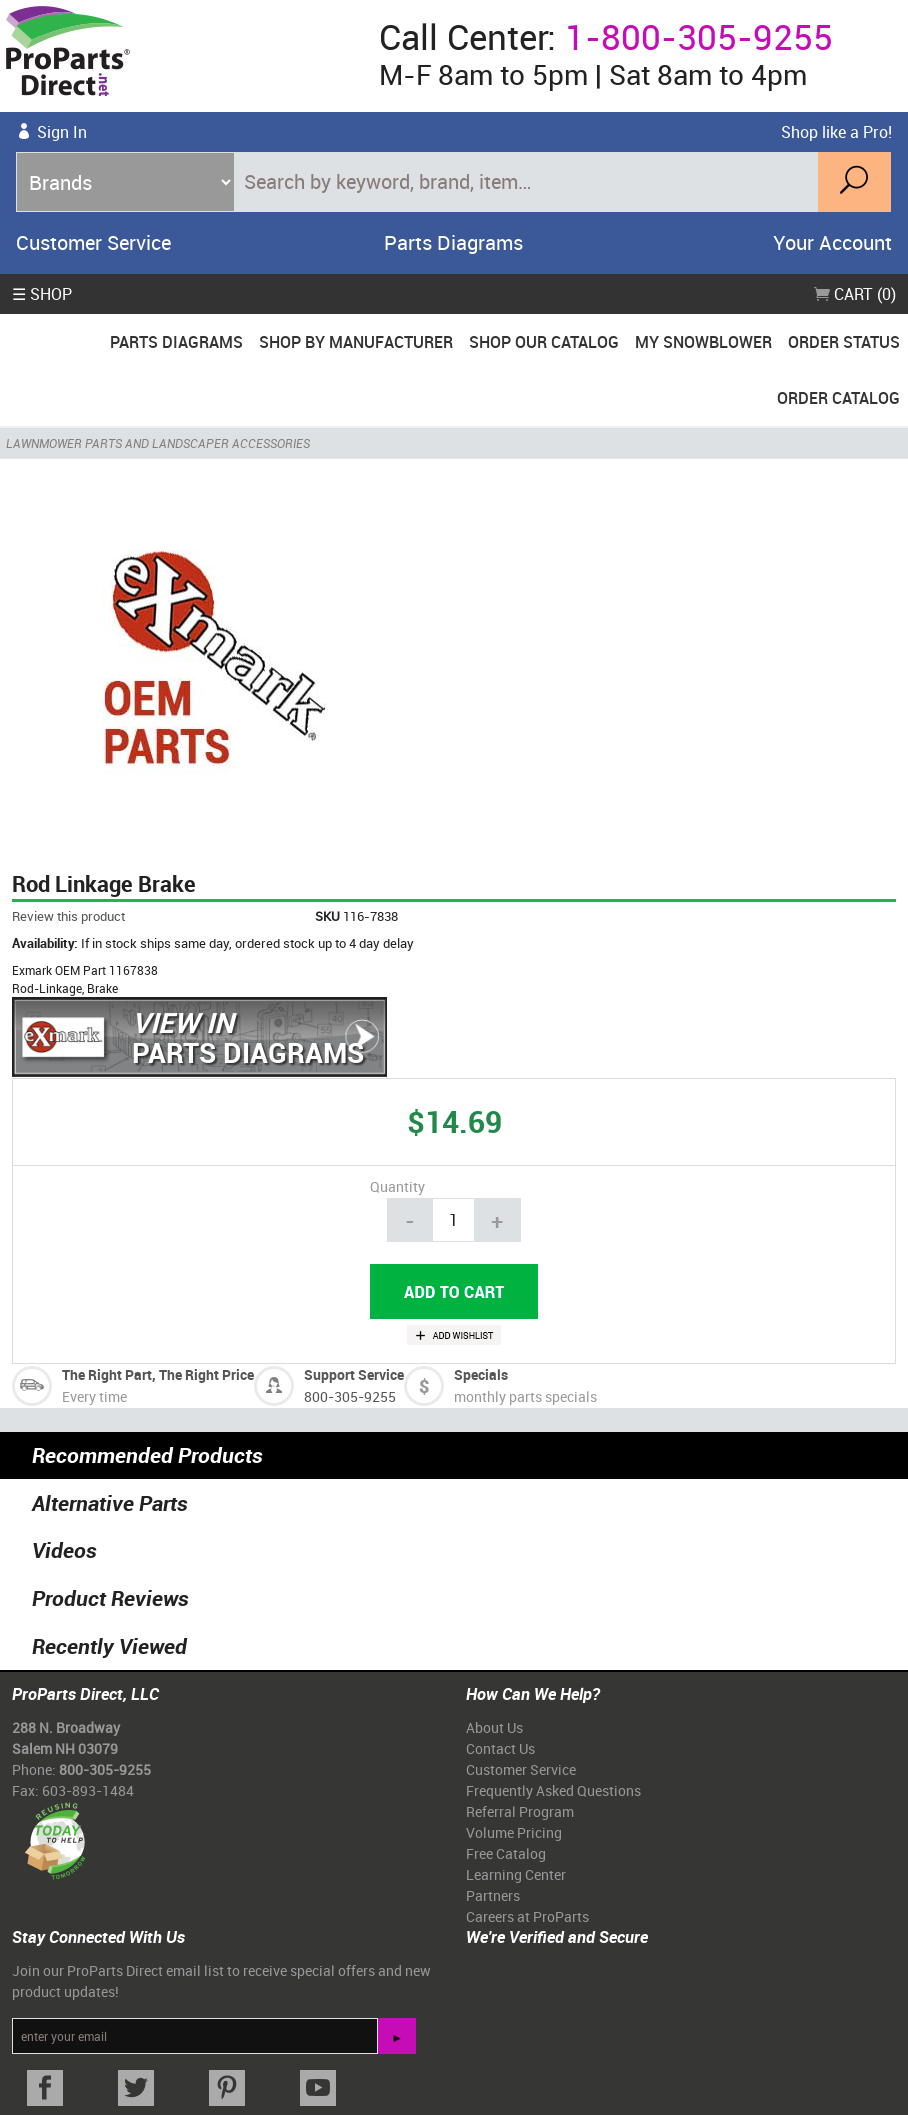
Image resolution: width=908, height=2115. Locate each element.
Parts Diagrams (453, 242)
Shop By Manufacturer (356, 342)
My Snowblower (703, 342)
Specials (481, 1374)
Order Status (844, 342)
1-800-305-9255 (699, 36)
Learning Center (516, 1874)
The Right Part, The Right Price (158, 1374)
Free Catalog (506, 1853)
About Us (494, 1727)
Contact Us (500, 1748)
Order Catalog (838, 398)
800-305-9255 (350, 1396)
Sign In (62, 132)
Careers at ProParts (527, 1916)
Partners (493, 1895)
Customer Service (93, 242)
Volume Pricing (514, 1832)
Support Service (354, 1374)
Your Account (832, 242)
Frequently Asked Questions (553, 1790)
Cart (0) (855, 294)
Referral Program (520, 1811)
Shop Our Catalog (544, 342)
